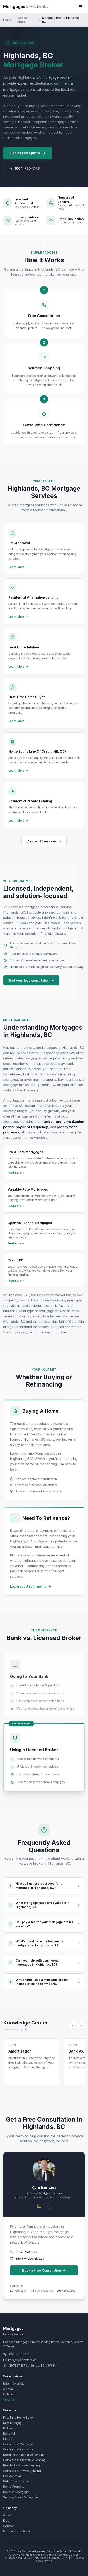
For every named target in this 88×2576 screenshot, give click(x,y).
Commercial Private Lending (22, 2470)
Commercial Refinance (18, 2449)
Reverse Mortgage (16, 2492)
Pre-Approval (12, 2476)
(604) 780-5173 (25, 168)
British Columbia (13, 2383)
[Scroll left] (72, 2025)
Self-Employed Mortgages (21, 2497)
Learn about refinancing (30, 1586)
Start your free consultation (31, 980)
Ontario (8, 2394)
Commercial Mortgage (18, 2444)
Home (7, 19)
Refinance (10, 2428)
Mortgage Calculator (17, 2531)
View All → (10, 2399)
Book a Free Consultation (44, 2270)
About (7, 2515)
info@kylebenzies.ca (27, 2258)
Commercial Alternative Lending (24, 2460)
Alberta (8, 2389)
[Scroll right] (81, 2025)
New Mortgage (13, 2423)
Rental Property (13, 2486)
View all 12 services (44, 841)
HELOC (8, 2438)
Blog (6, 2520)
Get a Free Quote (28, 153)
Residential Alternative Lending (24, 2454)
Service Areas (22, 20)
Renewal (9, 2433)
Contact (8, 2526)
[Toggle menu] (81, 6)
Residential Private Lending (21, 2465)
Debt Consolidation (16, 2481)
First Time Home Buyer (18, 2417)
